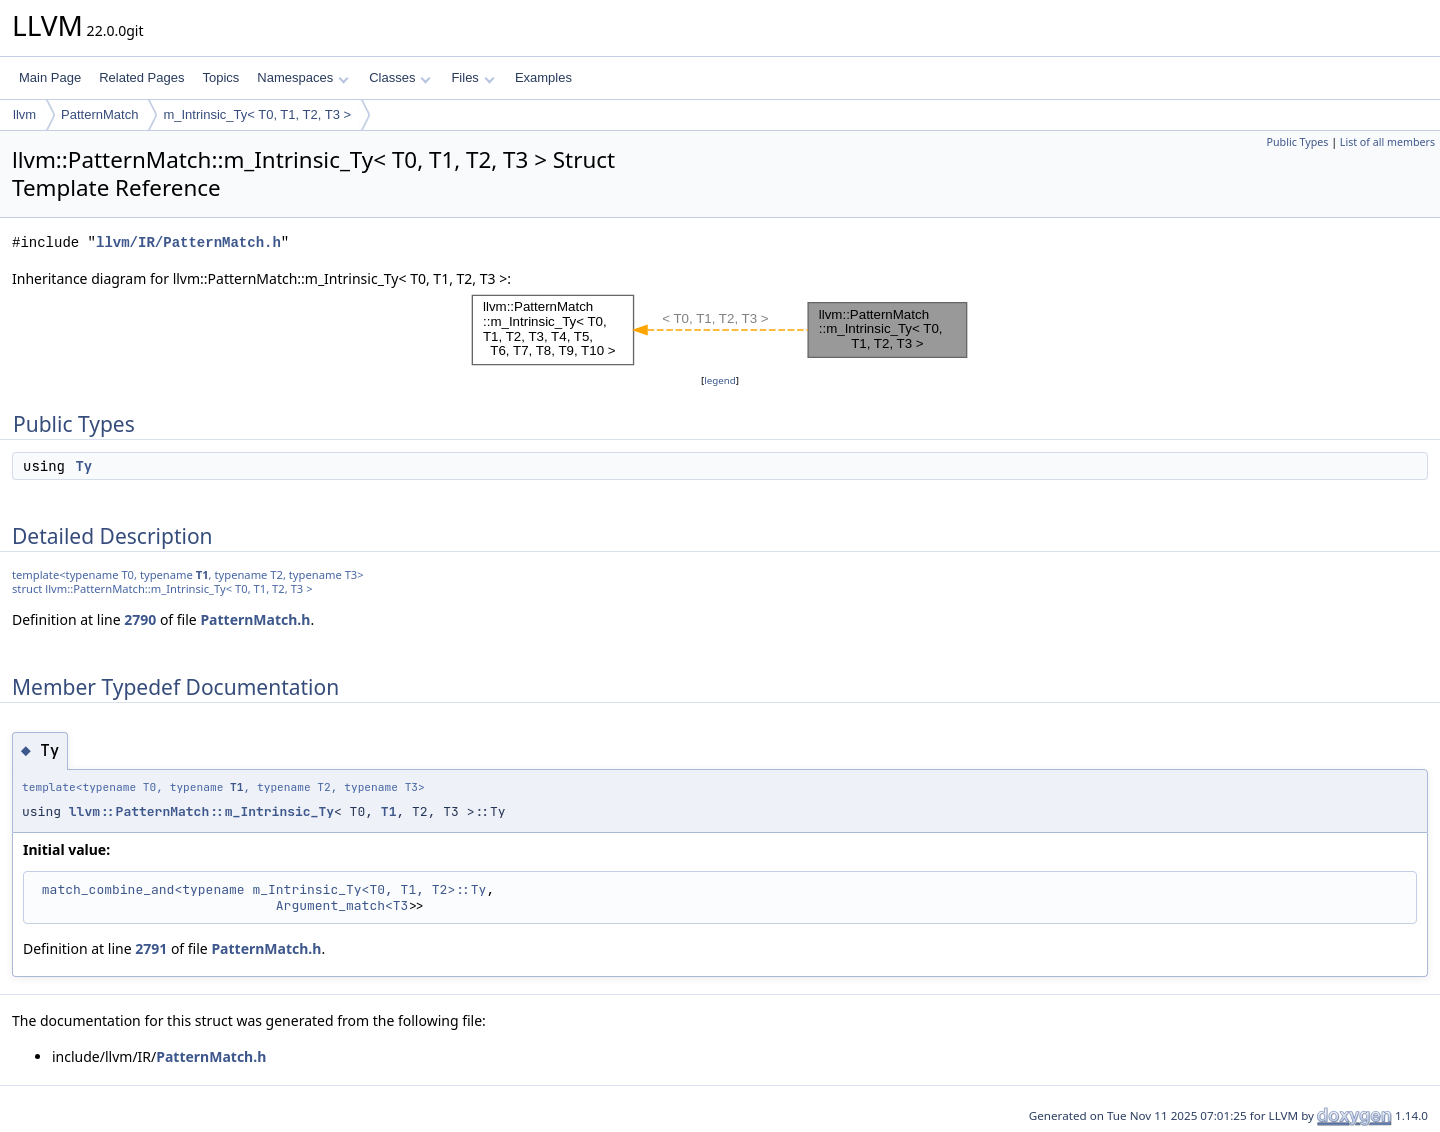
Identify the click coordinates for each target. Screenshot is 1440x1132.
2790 (140, 619)
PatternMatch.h (255, 619)
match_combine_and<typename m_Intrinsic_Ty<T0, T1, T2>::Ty (264, 889)
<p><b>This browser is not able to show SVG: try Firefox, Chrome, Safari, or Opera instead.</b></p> (720, 330)
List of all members (1387, 142)
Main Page (50, 77)
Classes (400, 77)
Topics (220, 77)
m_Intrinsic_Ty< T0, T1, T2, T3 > (257, 114)
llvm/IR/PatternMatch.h (188, 242)
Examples (543, 77)
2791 (151, 948)
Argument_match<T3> (346, 905)
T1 (202, 574)
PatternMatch (99, 114)
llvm (24, 114)
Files (472, 77)
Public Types (1298, 142)
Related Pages (141, 77)
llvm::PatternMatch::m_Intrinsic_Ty (201, 811)
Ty (83, 466)
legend (720, 380)
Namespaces (302, 77)
